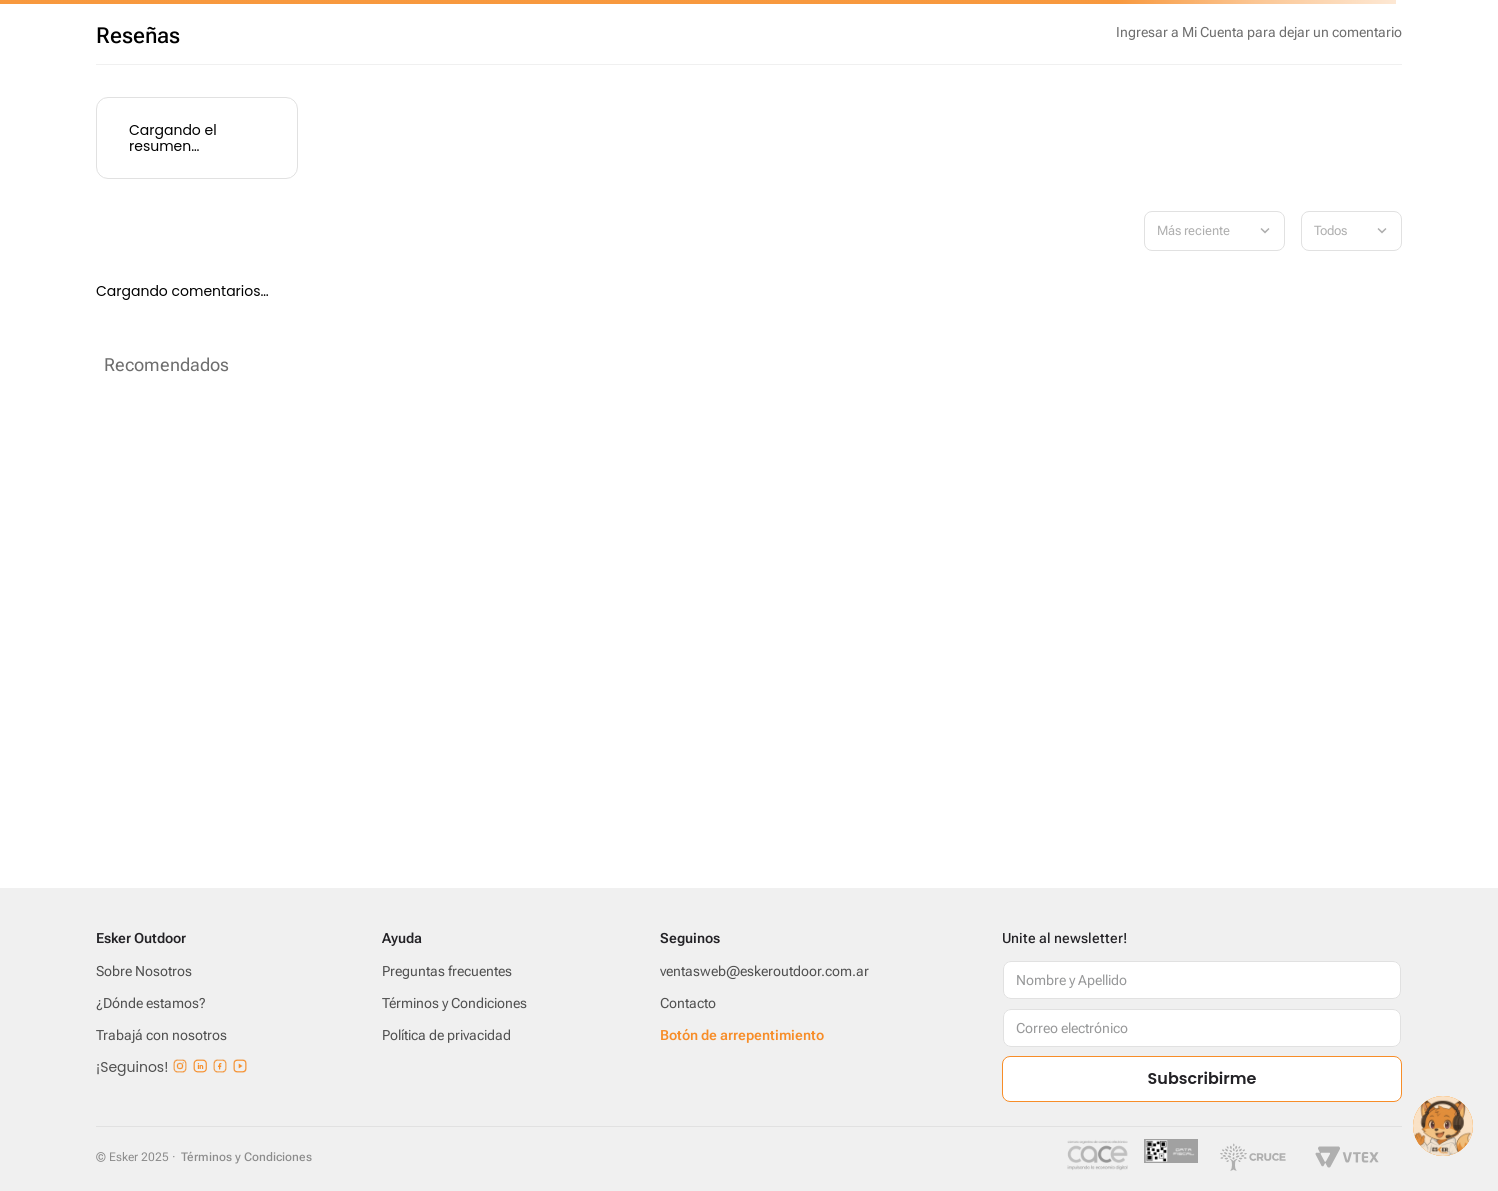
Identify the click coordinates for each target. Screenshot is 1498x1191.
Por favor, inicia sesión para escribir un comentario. (1259, 32)
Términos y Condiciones (246, 1157)
